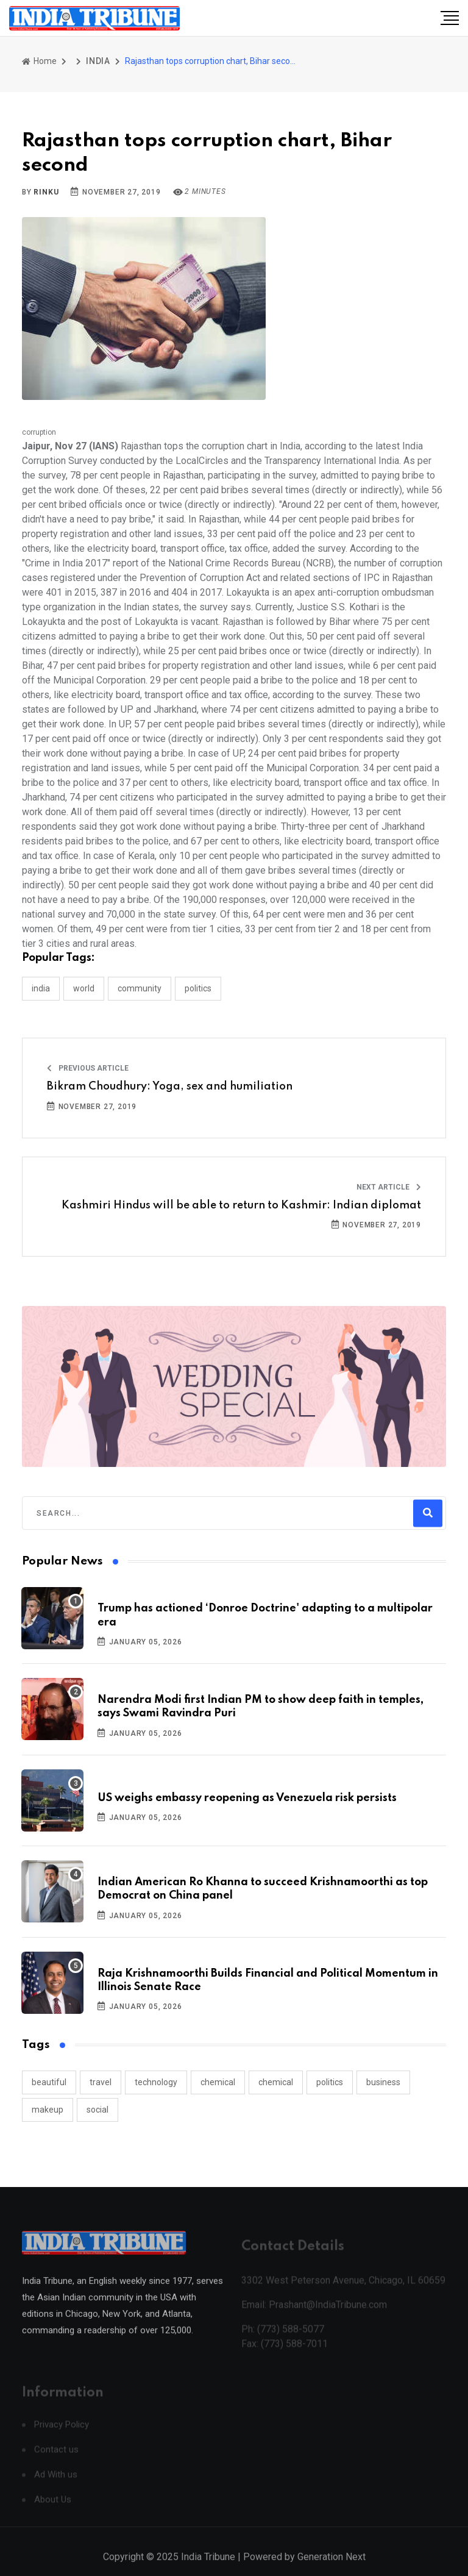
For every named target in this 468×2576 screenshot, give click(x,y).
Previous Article (88, 1068)
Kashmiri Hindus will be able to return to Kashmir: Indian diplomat (241, 1205)
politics (329, 2082)
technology (156, 2082)
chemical (217, 2082)
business (383, 2082)
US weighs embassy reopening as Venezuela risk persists (247, 1798)
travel (101, 2082)
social (97, 2109)
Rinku (46, 192)
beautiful (49, 2082)
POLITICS (198, 988)
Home (39, 61)
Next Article (388, 1187)
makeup (47, 2109)
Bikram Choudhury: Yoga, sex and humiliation (169, 1086)
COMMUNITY (139, 988)
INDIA (98, 61)
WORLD (83, 988)
